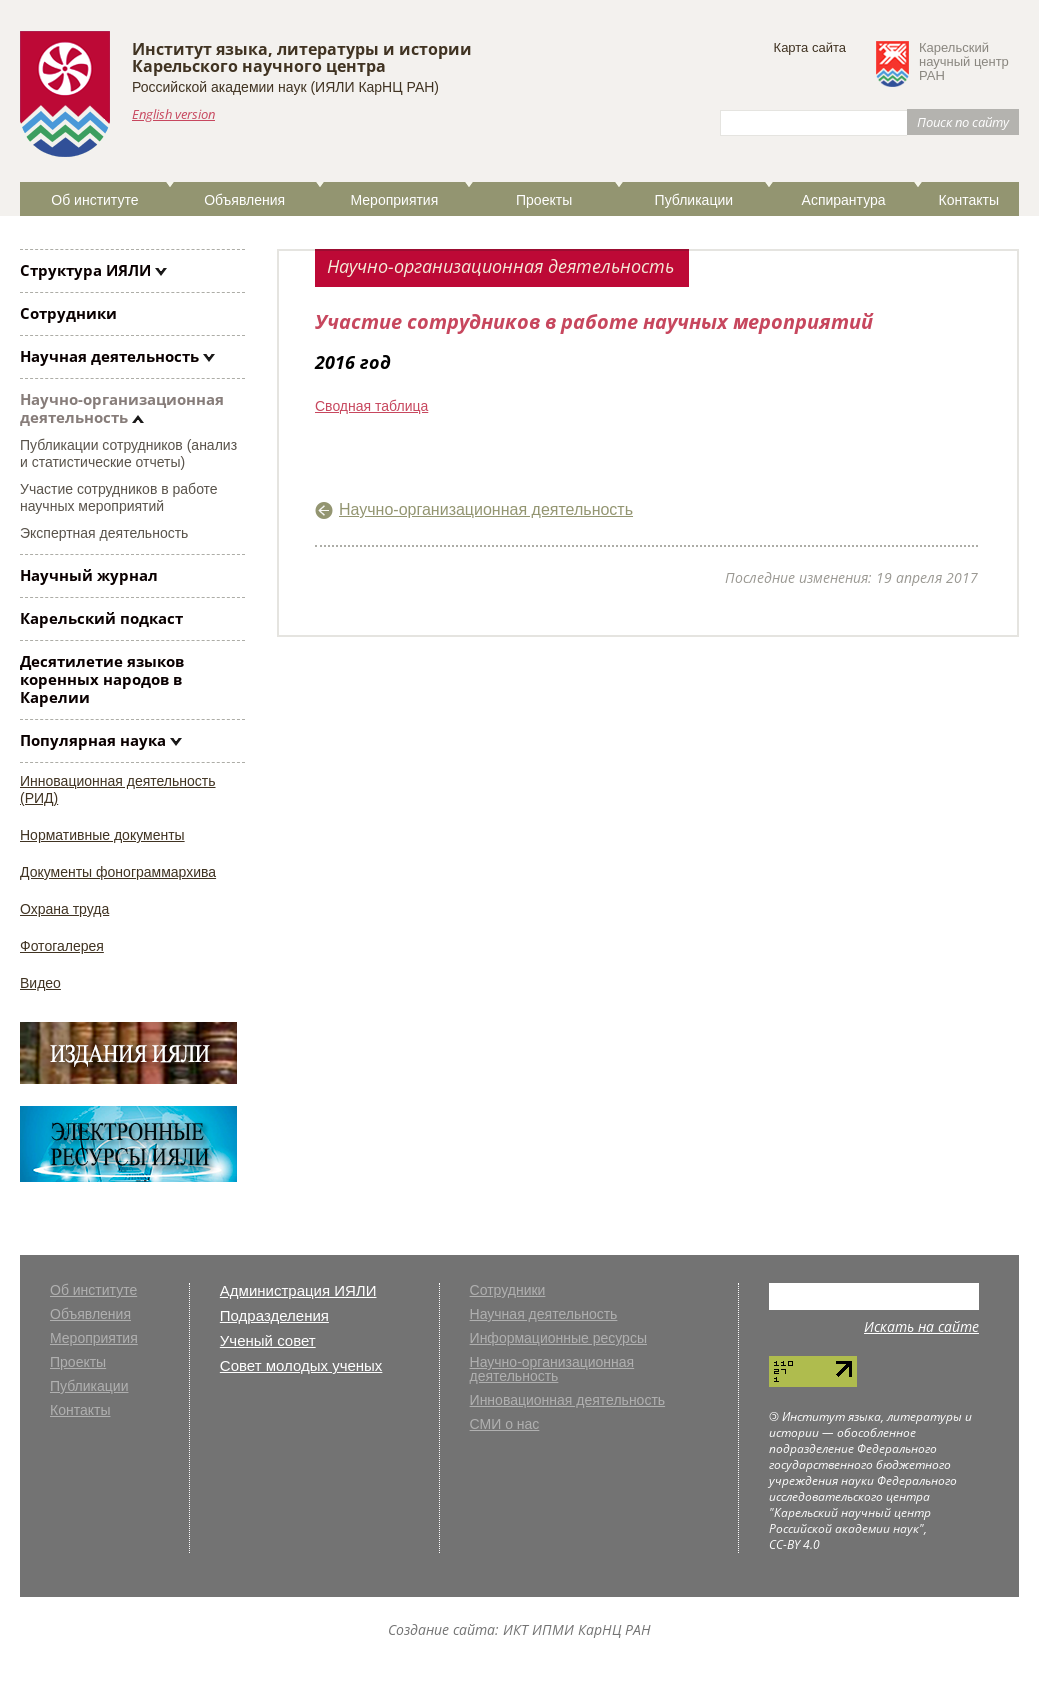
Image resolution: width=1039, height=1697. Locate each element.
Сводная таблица (371, 406)
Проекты (544, 200)
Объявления (244, 200)
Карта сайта (810, 47)
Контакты (968, 200)
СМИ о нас (505, 1424)
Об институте (94, 200)
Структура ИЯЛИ (85, 270)
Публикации (694, 200)
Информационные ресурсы (558, 1338)
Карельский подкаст (101, 618)
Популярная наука (93, 740)
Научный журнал (89, 575)
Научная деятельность (109, 356)
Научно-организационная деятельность (122, 408)
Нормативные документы (102, 835)
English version (173, 114)
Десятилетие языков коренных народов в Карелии (102, 679)
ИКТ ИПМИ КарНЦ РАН (577, 1629)
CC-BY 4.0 (794, 1544)
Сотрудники (68, 313)
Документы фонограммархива (118, 872)
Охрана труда (64, 909)
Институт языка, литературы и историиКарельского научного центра (302, 57)
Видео (40, 983)
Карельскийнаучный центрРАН (964, 62)
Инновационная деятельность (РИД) (118, 789)
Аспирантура (844, 200)
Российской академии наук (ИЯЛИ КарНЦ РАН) (285, 87)
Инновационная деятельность (568, 1400)
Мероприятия (395, 200)
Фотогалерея (62, 946)
